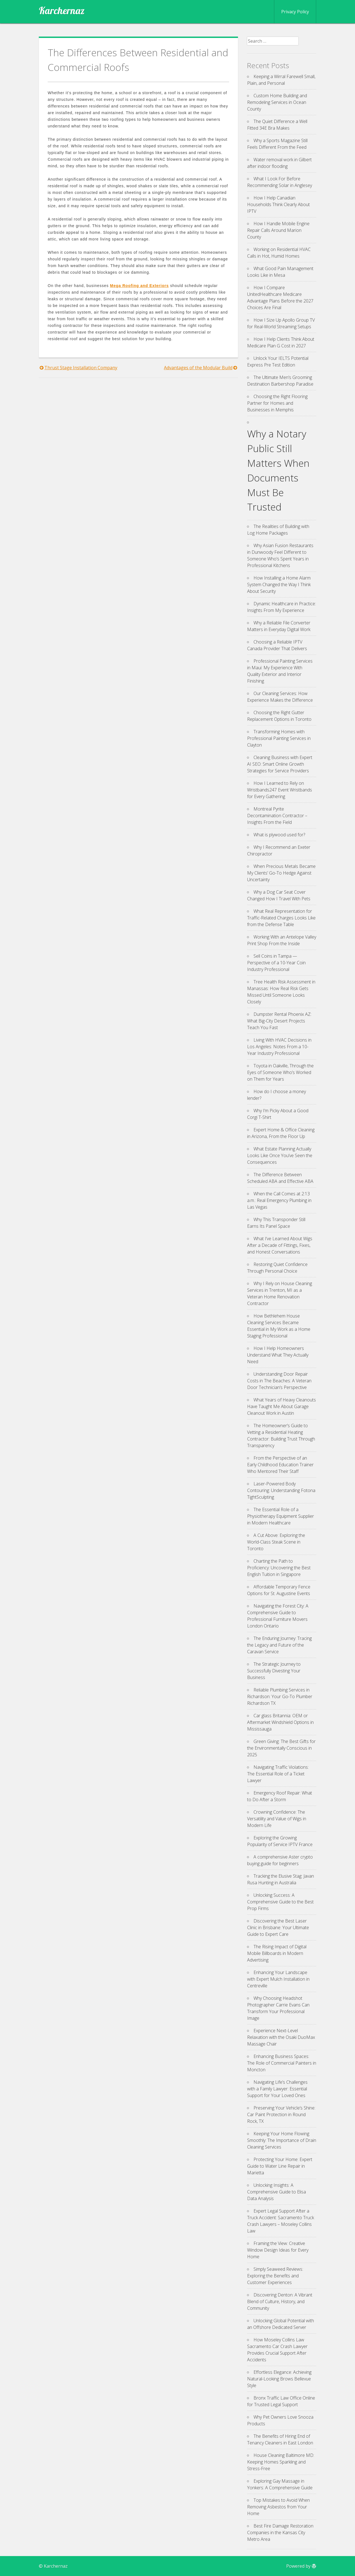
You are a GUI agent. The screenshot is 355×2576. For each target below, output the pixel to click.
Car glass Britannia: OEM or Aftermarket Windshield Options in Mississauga (280, 1722)
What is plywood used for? (279, 835)
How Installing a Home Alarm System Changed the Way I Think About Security (279, 584)
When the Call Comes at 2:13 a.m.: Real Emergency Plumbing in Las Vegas (279, 1200)
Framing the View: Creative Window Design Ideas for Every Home (277, 2250)
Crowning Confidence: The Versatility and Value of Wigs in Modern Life (276, 1818)
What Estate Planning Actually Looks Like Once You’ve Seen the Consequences (279, 1155)
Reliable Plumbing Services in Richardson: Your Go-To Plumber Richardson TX (279, 1696)
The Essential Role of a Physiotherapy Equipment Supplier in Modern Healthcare (280, 1516)
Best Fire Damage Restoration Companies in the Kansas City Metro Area (280, 2532)
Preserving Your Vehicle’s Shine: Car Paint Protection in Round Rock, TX (281, 2114)
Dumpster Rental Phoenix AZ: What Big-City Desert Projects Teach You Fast (279, 1021)
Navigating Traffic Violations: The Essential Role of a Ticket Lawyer (278, 1773)
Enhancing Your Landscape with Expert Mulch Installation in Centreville (278, 1979)
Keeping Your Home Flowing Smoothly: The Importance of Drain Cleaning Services (281, 2140)
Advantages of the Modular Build (198, 368)
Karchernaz (62, 10)
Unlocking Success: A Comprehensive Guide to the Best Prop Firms (280, 1901)
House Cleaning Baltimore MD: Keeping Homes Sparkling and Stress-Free (280, 2462)
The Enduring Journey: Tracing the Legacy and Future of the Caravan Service (279, 1645)
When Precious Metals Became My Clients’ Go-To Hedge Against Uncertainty (281, 873)
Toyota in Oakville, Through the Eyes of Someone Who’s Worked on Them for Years (280, 1072)
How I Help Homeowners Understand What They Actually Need (277, 1355)
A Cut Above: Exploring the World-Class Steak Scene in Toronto (276, 1542)
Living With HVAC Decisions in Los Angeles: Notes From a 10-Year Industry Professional (279, 1046)
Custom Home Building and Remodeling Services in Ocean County (277, 102)
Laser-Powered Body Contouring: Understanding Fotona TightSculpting (281, 1490)
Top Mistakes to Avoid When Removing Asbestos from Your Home (278, 2506)
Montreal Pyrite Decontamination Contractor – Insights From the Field (277, 815)
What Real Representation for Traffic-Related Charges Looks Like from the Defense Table (281, 917)
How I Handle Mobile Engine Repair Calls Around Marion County (278, 230)
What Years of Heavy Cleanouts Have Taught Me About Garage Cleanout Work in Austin (281, 1406)
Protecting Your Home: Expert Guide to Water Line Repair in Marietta (279, 2166)
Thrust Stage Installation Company (80, 368)
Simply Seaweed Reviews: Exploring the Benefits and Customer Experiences (275, 2275)
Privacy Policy (295, 12)
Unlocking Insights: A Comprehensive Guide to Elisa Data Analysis (276, 2191)
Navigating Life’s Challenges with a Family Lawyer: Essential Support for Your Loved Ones (277, 2088)
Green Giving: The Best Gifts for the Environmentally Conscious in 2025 (281, 1748)
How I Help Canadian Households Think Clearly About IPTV (278, 204)
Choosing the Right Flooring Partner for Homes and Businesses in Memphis (277, 403)
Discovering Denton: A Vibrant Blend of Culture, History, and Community (279, 2301)
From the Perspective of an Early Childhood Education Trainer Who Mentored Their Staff (280, 1464)
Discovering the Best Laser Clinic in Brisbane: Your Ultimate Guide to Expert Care (278, 1927)
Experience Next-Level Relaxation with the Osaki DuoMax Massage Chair (281, 2037)
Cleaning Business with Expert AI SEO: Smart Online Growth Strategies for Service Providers (279, 764)
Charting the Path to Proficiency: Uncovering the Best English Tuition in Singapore (279, 1567)
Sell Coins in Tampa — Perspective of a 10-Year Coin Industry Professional (276, 962)
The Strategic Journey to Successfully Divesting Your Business (274, 1670)
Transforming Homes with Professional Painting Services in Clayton (279, 738)
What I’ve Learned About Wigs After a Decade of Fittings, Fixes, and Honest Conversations (279, 1245)
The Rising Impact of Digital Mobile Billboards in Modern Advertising (276, 1953)
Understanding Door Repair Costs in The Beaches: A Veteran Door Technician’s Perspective (279, 1380)
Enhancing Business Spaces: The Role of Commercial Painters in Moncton (281, 2063)
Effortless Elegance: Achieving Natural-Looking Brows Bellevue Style (279, 2378)
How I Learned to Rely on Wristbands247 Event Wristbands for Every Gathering (279, 789)
